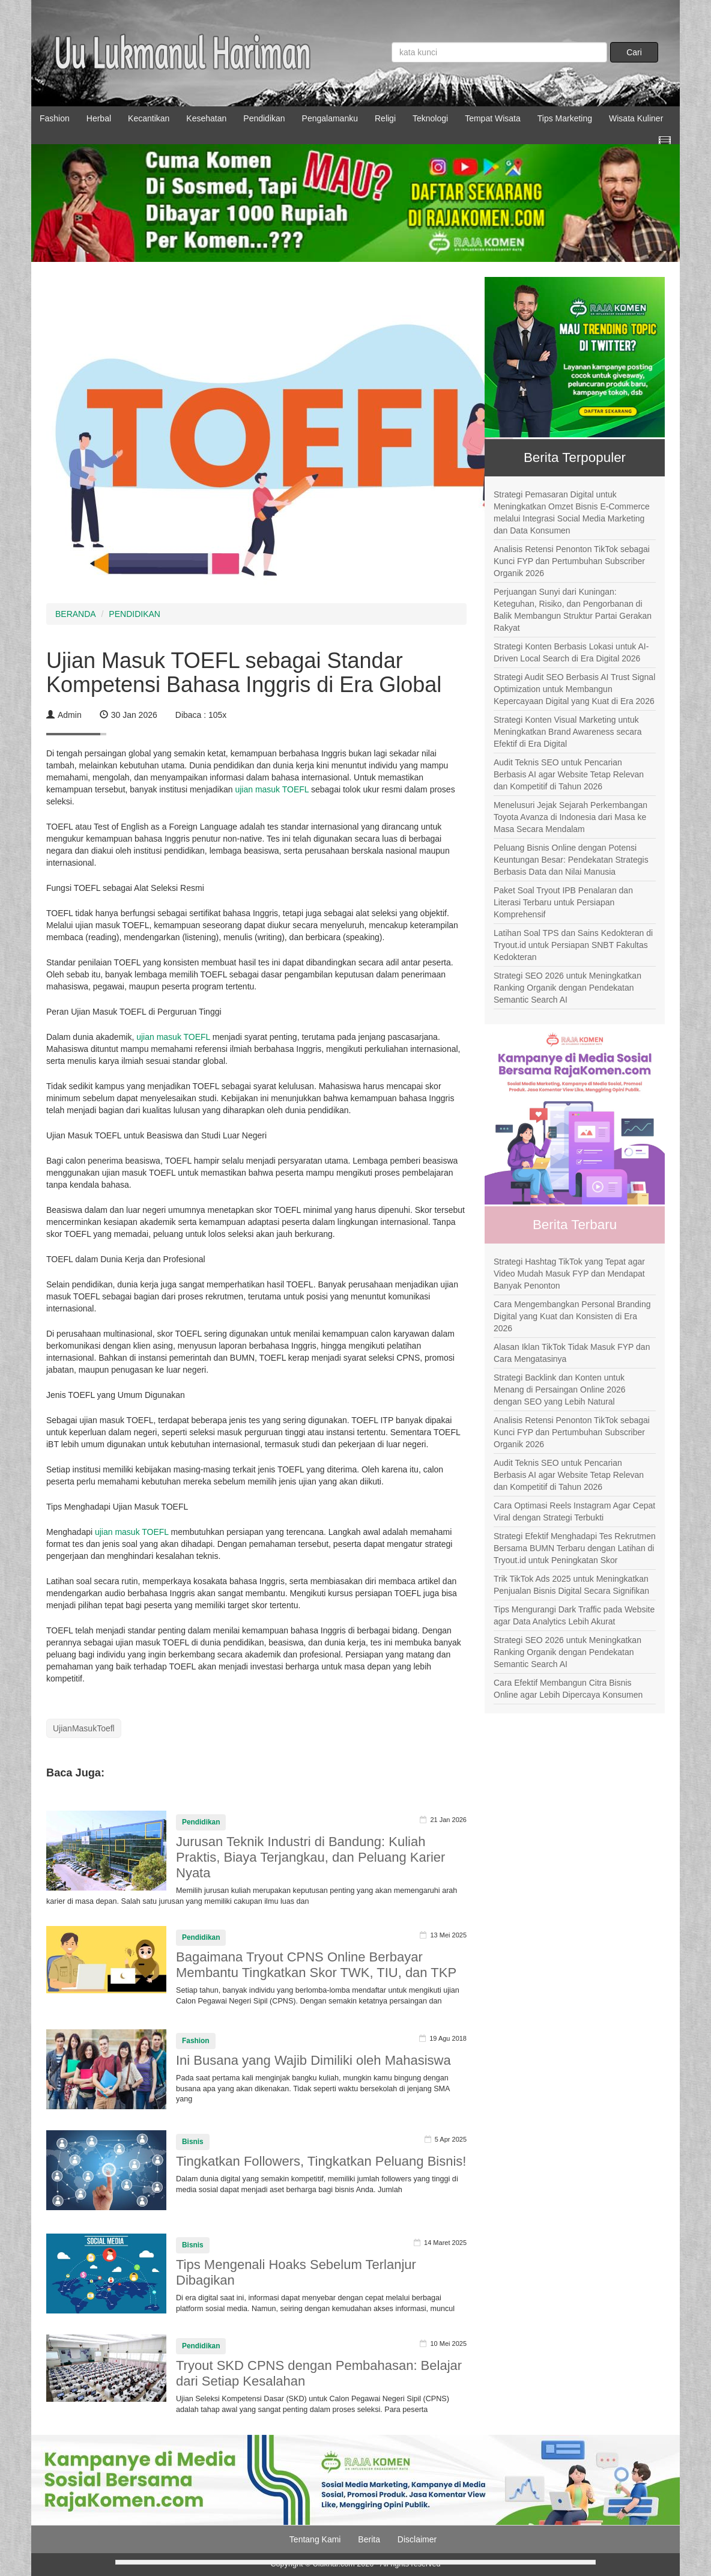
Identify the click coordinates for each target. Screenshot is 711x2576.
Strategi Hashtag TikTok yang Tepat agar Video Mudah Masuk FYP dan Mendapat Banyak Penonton (569, 1273)
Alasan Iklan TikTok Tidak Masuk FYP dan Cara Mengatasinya (572, 1353)
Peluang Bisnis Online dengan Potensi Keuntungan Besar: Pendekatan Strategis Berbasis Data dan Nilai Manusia (571, 859)
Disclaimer (417, 2539)
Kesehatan (206, 118)
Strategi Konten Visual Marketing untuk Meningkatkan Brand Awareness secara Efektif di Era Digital (567, 732)
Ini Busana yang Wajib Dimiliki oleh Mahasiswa (313, 2060)
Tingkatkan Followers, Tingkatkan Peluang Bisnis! (321, 2161)
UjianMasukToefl (84, 1728)
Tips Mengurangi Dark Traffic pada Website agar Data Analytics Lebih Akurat (574, 1615)
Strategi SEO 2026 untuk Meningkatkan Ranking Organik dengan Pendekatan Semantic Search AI (567, 987)
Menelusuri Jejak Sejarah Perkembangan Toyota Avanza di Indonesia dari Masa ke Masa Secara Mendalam (570, 817)
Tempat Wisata (493, 118)
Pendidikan (264, 118)
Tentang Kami (315, 2539)
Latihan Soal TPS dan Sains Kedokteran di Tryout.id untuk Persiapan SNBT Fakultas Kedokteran (573, 945)
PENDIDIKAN (134, 614)
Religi (385, 118)
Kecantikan (148, 118)
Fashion (55, 118)
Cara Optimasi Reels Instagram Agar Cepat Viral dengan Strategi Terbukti (574, 1511)
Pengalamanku (330, 118)
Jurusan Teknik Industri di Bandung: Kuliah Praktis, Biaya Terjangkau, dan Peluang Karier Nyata (310, 1857)
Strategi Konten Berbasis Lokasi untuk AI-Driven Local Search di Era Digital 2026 (571, 652)
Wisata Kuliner (636, 118)
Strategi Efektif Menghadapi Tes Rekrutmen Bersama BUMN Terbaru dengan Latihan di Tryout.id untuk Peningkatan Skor (575, 1548)
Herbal (98, 118)
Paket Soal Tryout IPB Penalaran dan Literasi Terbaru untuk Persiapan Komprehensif (563, 902)
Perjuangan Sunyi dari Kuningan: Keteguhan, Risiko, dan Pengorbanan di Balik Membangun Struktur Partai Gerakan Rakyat (573, 610)
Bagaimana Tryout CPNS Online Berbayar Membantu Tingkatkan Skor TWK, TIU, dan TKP (316, 1964)
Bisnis (193, 2141)
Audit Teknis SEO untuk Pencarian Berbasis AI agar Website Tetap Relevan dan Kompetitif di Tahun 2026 (569, 774)
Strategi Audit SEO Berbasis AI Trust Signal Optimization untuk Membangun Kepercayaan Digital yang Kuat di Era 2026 (574, 689)
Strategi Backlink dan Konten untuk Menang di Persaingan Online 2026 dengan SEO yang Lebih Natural (560, 1389)
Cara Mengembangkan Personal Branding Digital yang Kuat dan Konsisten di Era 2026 (572, 1316)
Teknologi (430, 118)
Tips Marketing (564, 118)
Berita (369, 2539)
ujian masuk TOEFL (272, 789)
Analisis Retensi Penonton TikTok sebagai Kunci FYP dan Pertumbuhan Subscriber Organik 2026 (572, 561)
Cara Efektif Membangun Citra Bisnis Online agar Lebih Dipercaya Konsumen (568, 1689)
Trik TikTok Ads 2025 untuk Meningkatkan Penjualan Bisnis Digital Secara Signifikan (571, 1585)
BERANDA (75, 614)
